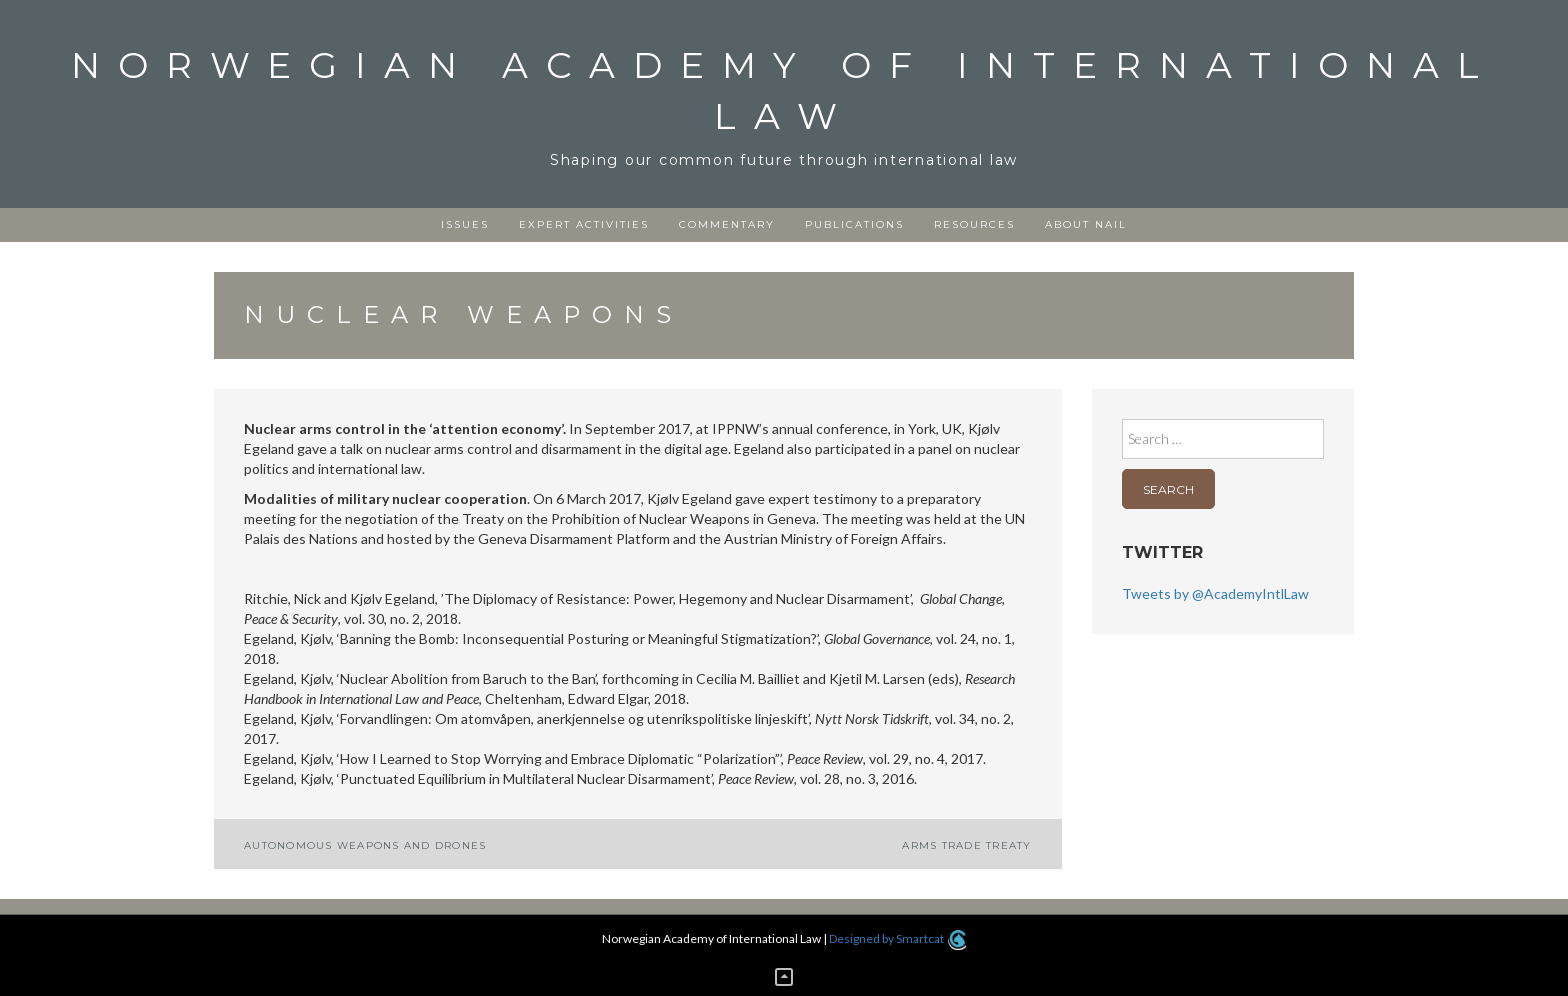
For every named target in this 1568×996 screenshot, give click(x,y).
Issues (465, 224)
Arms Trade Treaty (966, 845)
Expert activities (584, 224)
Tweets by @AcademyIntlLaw (1215, 593)
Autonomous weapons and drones (365, 845)
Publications (854, 224)
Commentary (727, 224)
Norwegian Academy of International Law (784, 90)
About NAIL (1086, 224)
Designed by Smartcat (897, 938)
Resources (974, 224)
